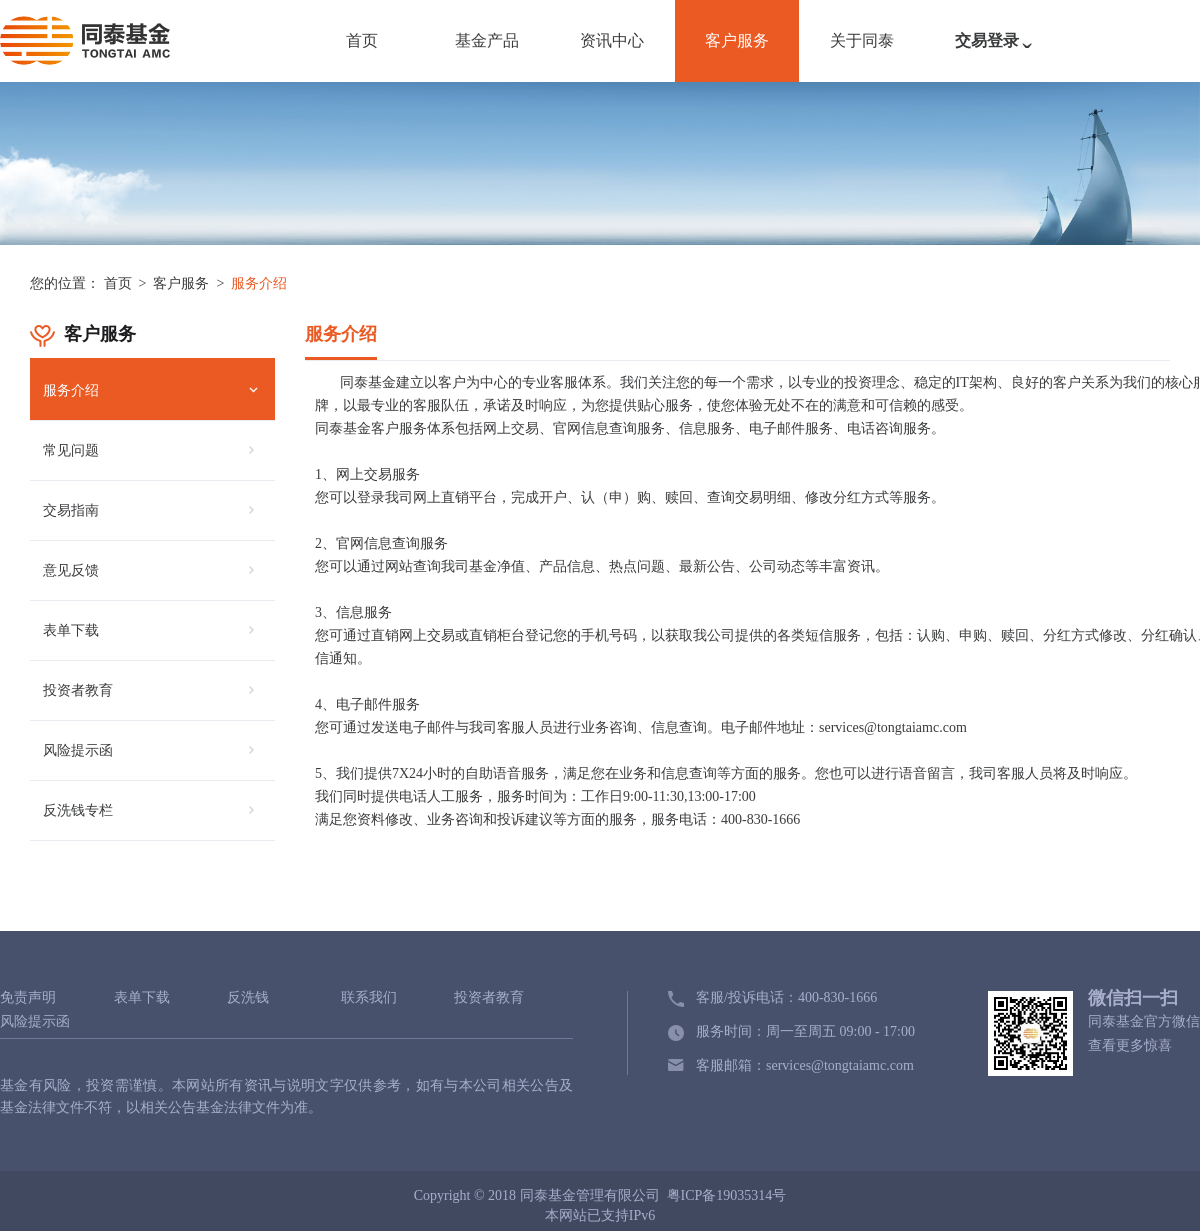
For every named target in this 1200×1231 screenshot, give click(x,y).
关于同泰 (862, 40)
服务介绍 (259, 283)
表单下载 (71, 630)
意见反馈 (71, 570)
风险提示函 (78, 750)
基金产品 (487, 40)
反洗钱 (248, 998)
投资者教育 (78, 690)
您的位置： (65, 283)
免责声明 (28, 998)
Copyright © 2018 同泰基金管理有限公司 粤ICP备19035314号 (600, 1195)
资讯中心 (612, 40)
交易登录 (998, 51)
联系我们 (369, 998)
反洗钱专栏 (78, 810)
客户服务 (737, 40)
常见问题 (71, 450)
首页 (362, 40)
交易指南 (71, 510)
